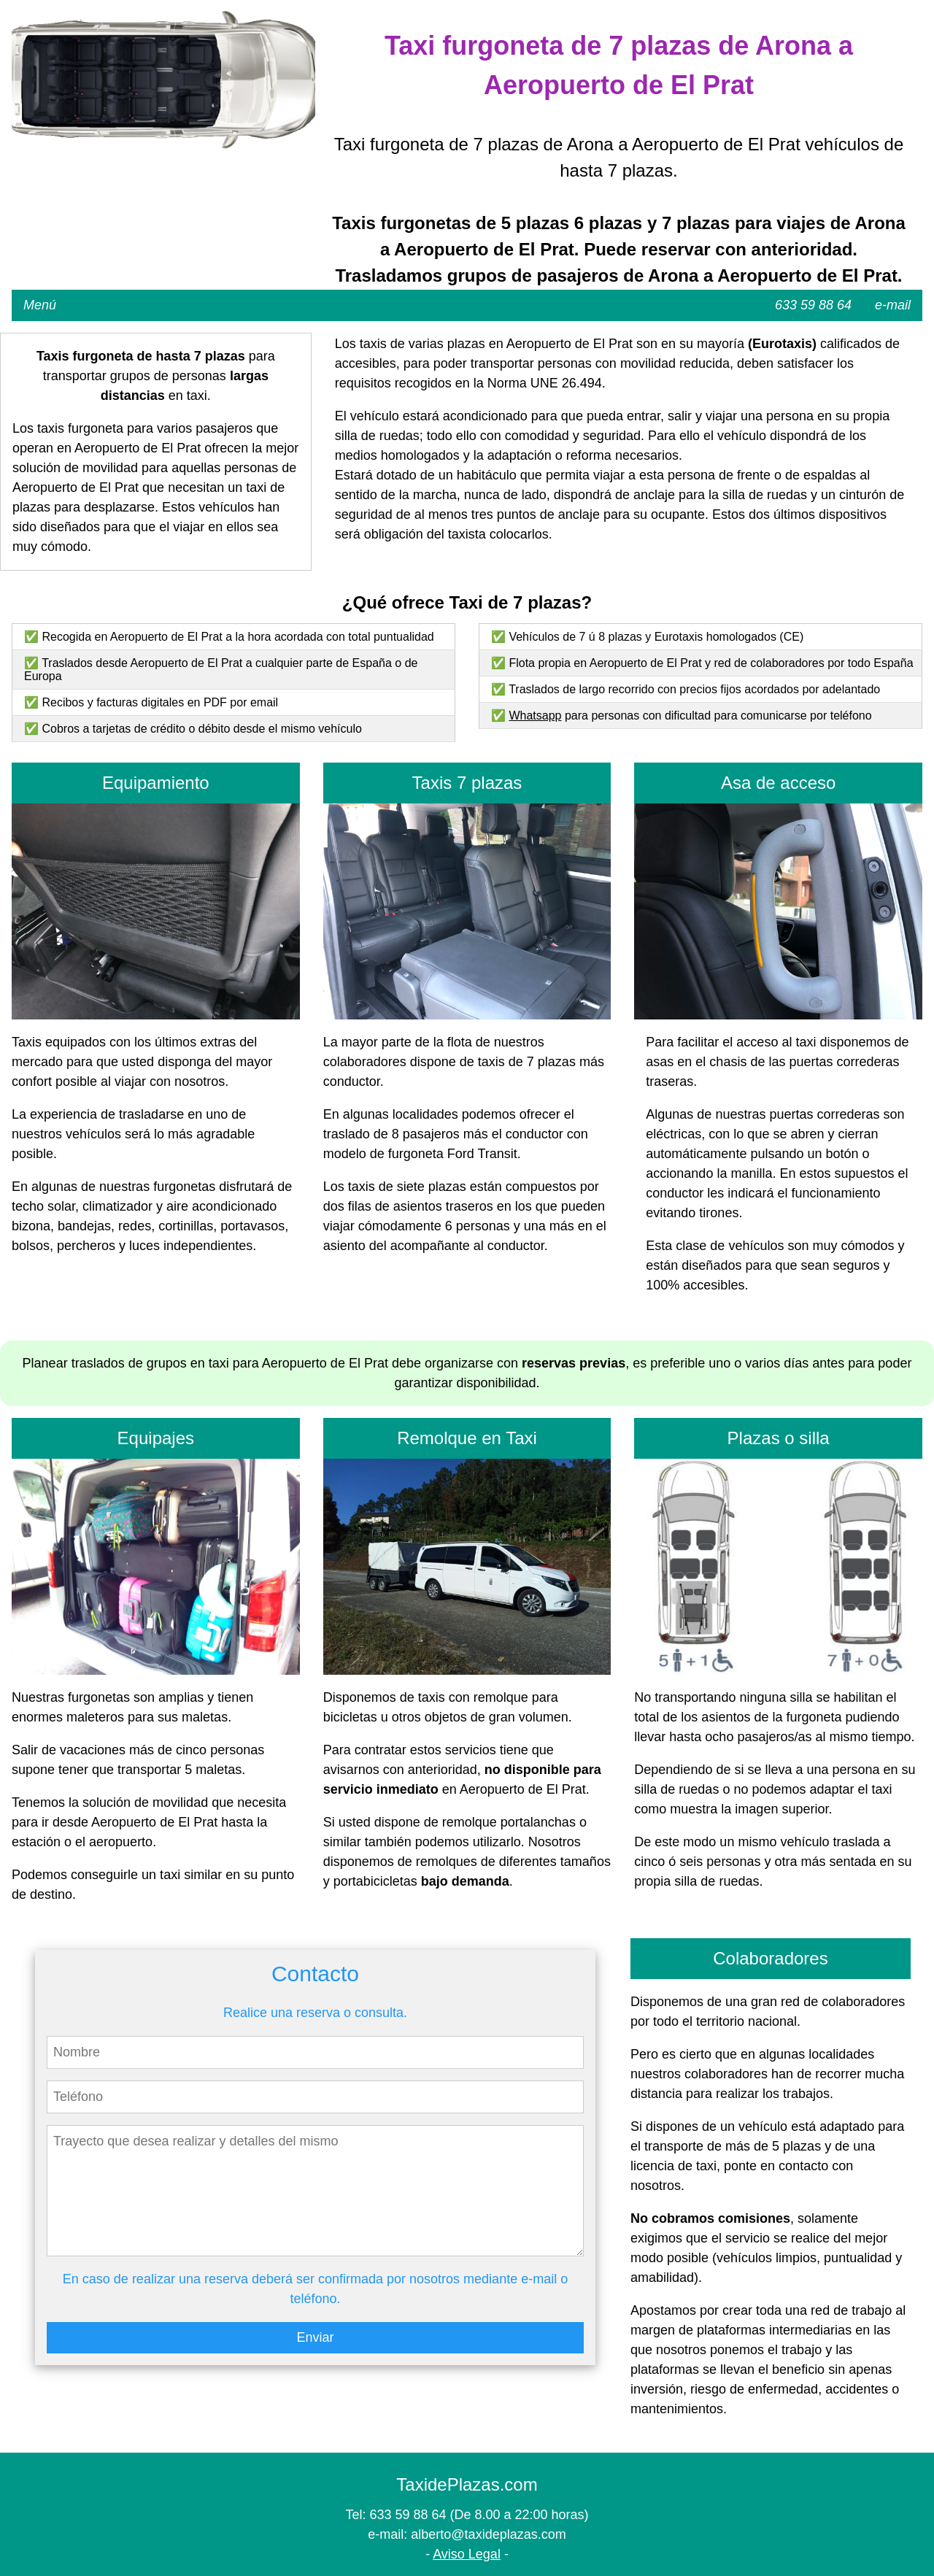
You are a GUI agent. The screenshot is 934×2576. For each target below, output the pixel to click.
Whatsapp (535, 715)
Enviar (314, 2337)
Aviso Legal (467, 2554)
